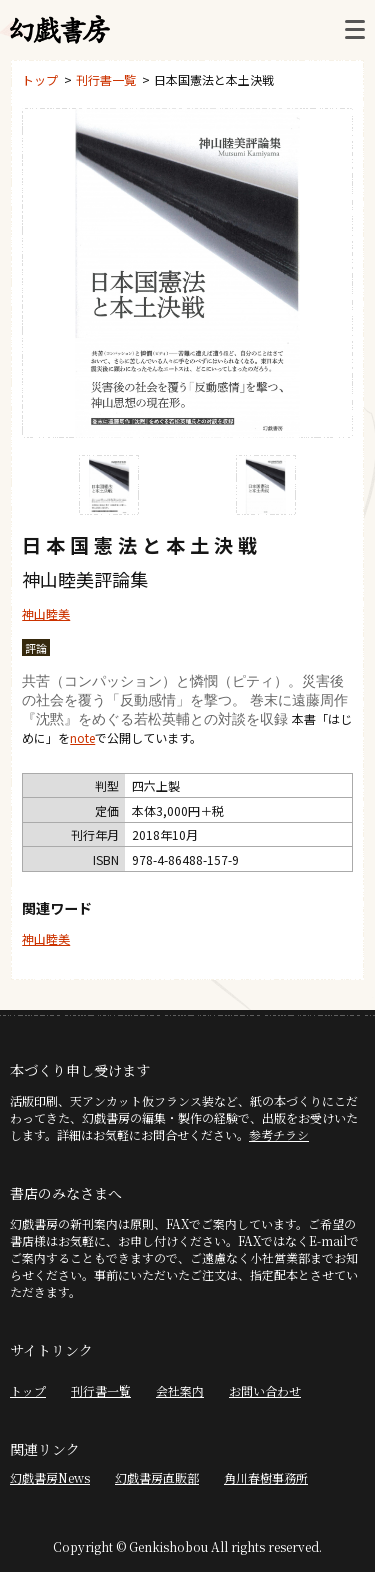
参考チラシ (279, 1134)
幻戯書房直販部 (157, 1477)
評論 (36, 648)
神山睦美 (46, 613)
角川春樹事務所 (266, 1477)
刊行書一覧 (106, 79)
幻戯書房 (60, 30)
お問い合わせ (265, 1390)
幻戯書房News (50, 1477)
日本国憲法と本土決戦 (214, 79)
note (82, 737)
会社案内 (180, 1390)
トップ (40, 79)
